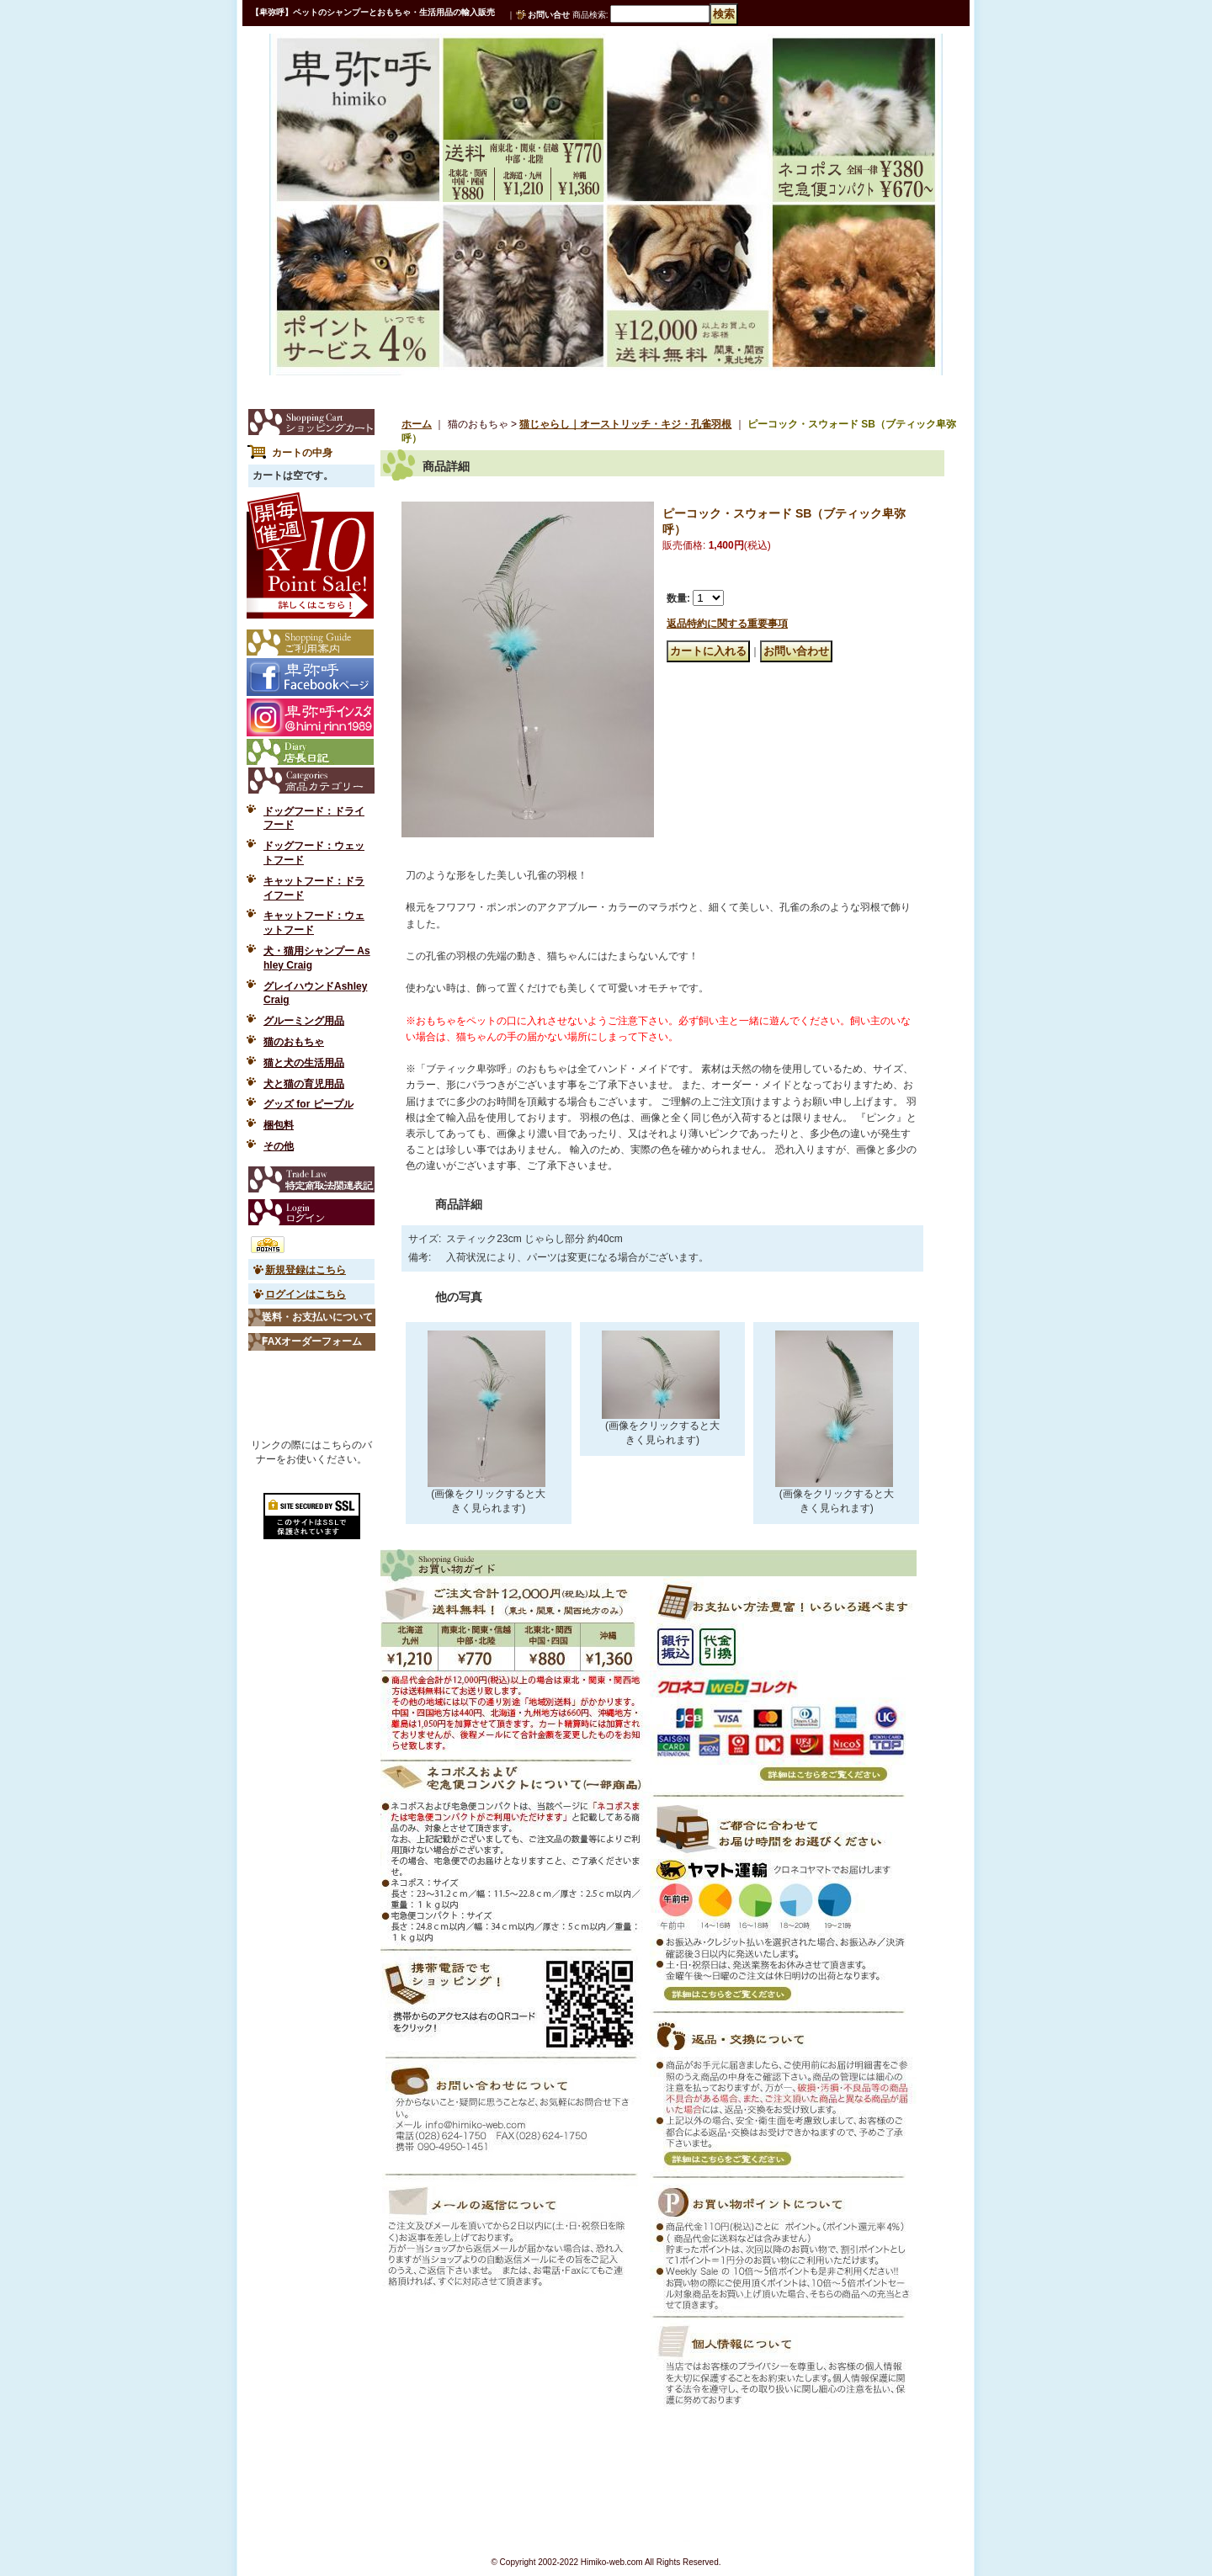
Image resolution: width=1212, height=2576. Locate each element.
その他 (278, 1146)
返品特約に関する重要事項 (727, 623)
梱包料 (278, 1125)
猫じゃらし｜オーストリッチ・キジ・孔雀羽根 (625, 424)
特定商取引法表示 (311, 1179)
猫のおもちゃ (293, 1042)
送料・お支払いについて (317, 1317)
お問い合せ (549, 14)
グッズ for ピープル (308, 1104)
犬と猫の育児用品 (303, 1084)
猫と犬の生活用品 (303, 1063)
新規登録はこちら (305, 1270)
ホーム (416, 424)
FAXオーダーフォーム (312, 1341)
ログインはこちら (305, 1294)
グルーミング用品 (303, 1021)
